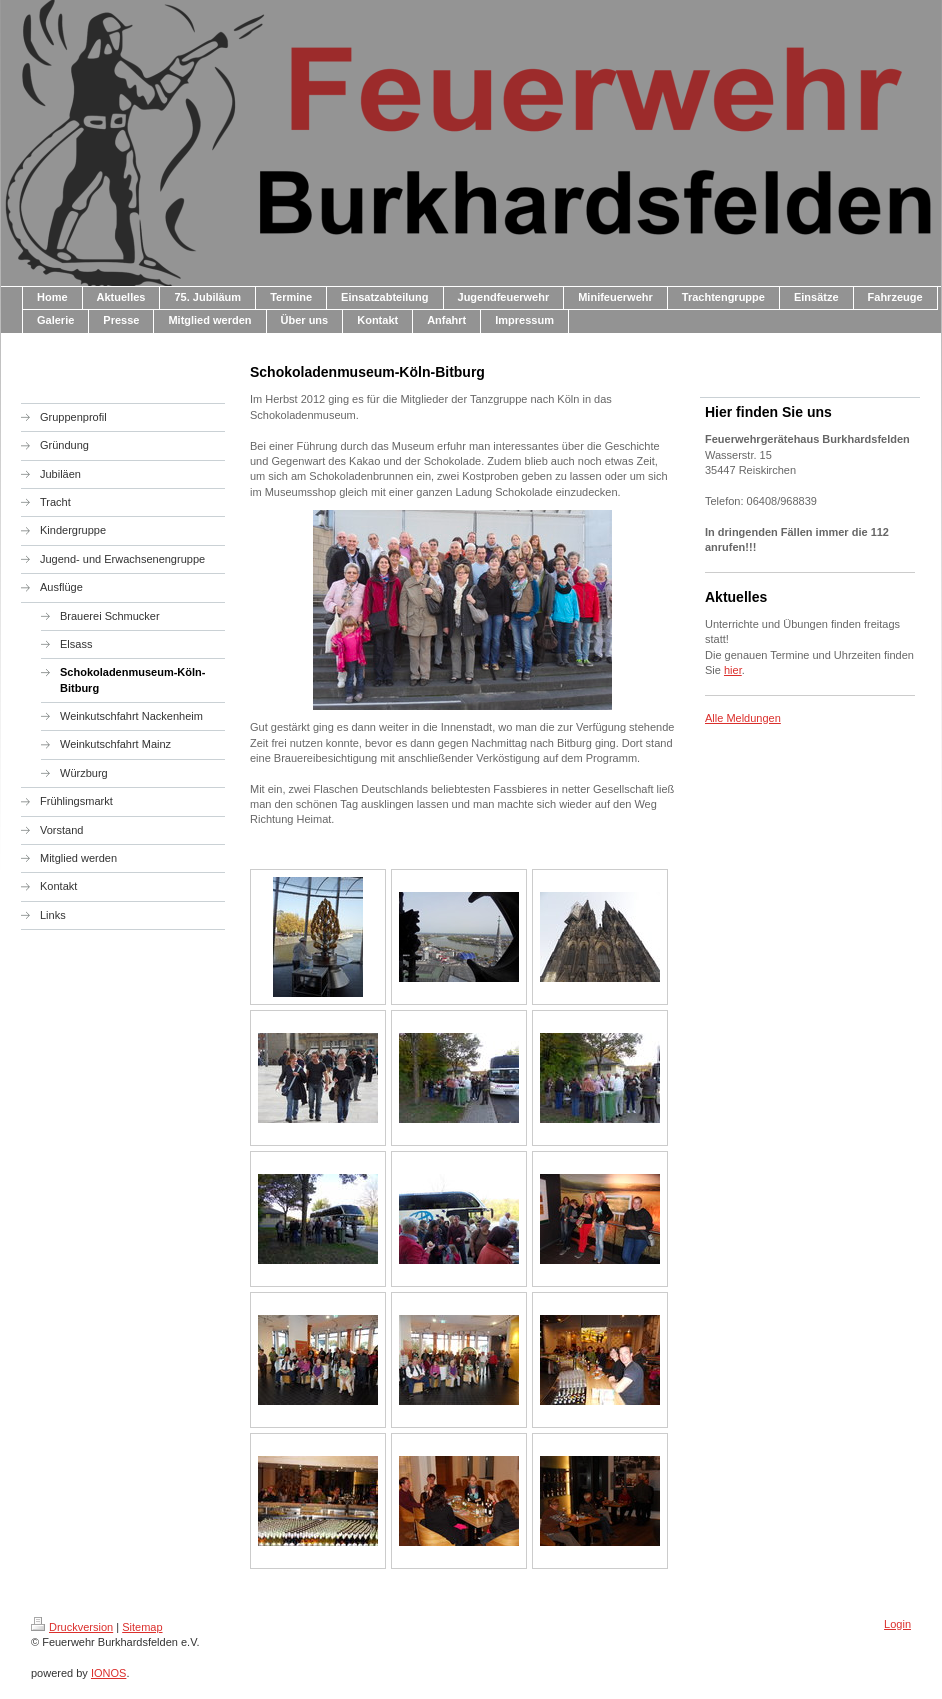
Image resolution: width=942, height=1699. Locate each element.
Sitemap (142, 1627)
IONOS (108, 1673)
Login (897, 1624)
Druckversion (72, 1627)
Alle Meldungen (743, 718)
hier (733, 670)
